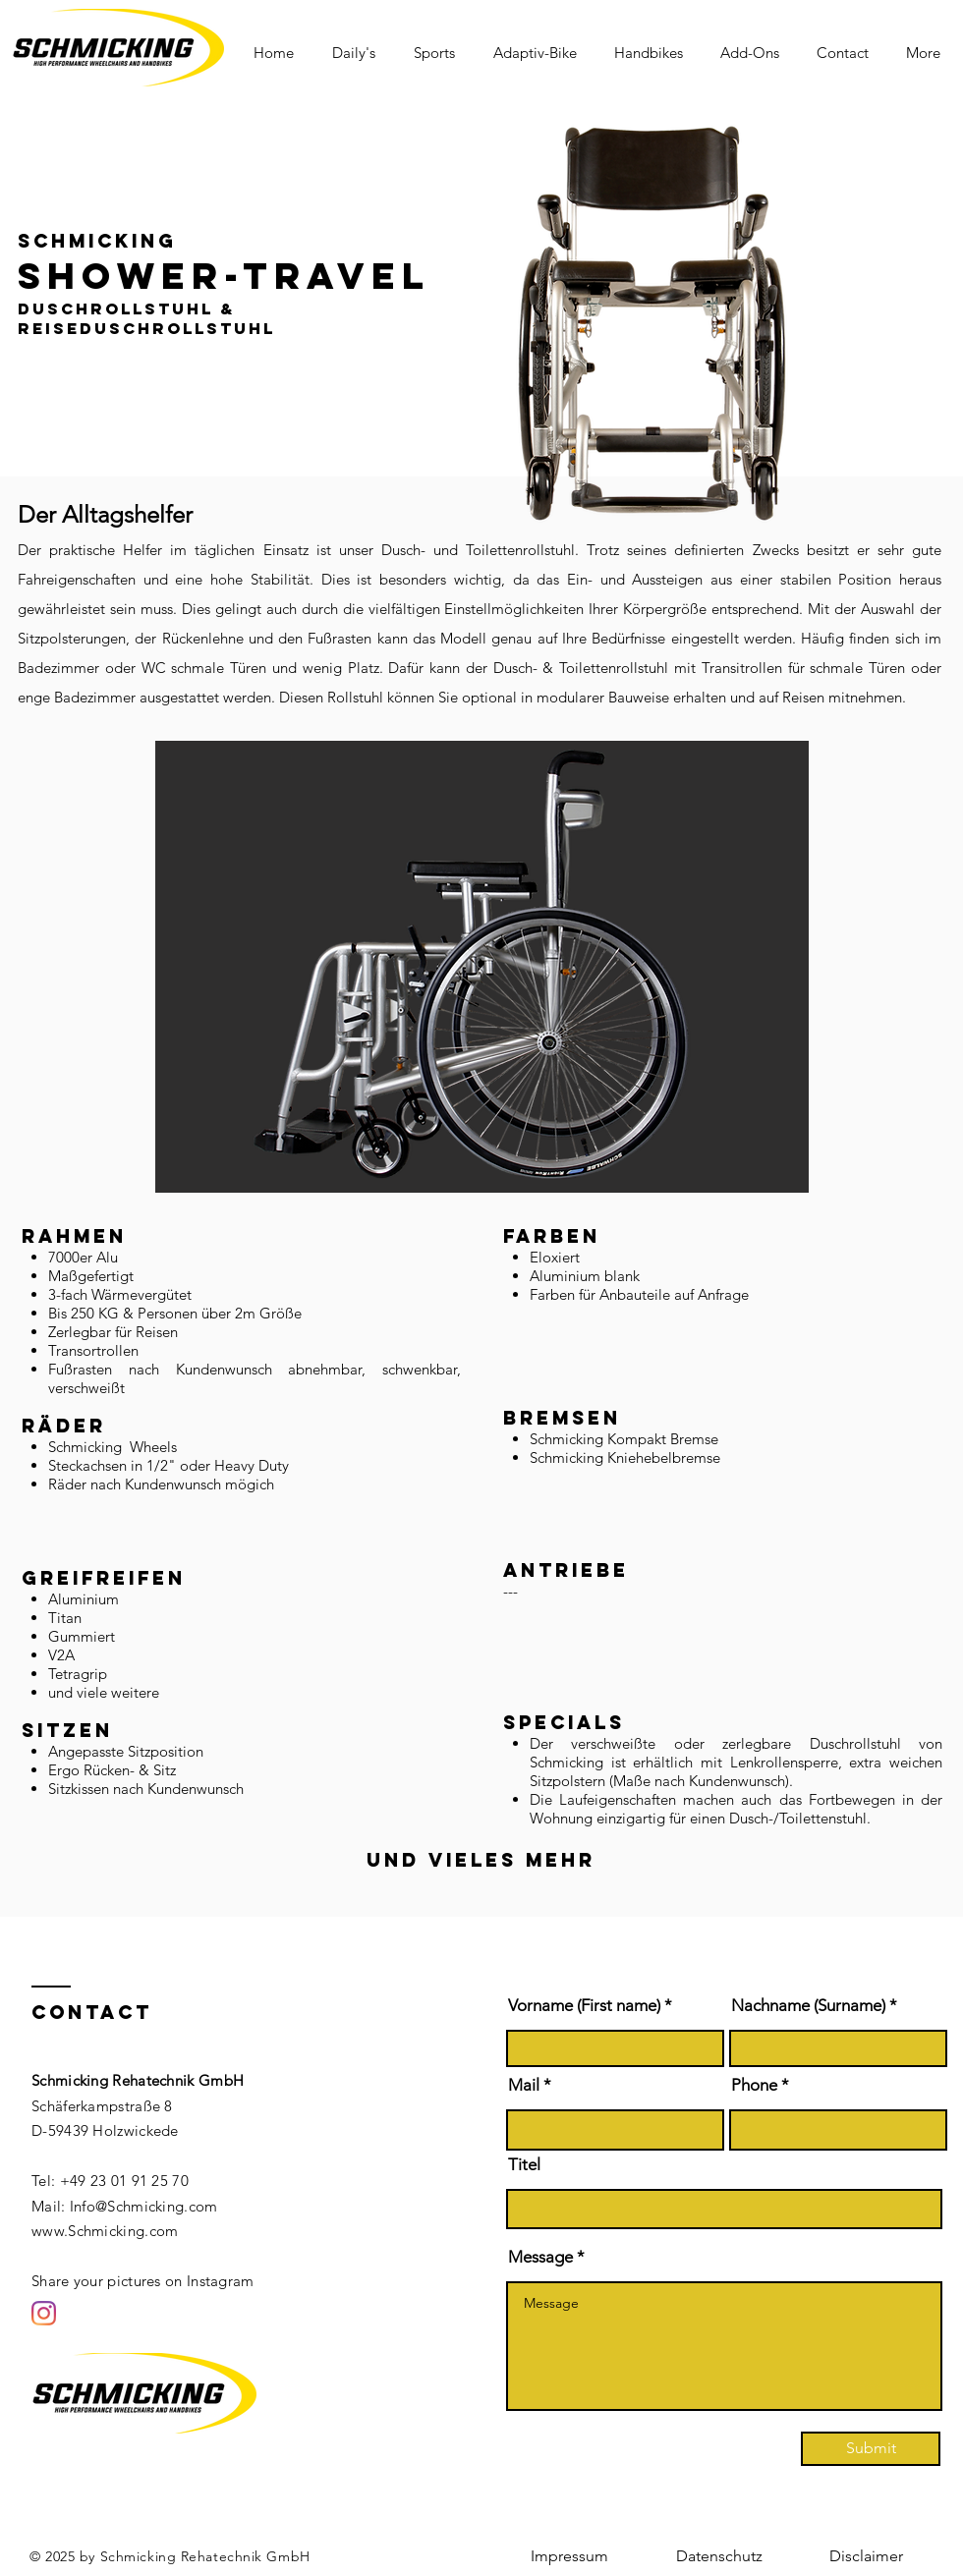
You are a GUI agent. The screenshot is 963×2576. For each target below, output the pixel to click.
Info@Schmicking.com (144, 2206)
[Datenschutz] (719, 2556)
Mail (523, 2085)
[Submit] (870, 2449)
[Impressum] (569, 2556)
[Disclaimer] (865, 2556)
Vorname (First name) (584, 2005)
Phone (754, 2085)
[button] (358, 53)
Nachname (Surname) (808, 2005)
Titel (524, 2164)
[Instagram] (43, 2313)
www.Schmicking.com (104, 2230)
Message (540, 2257)
